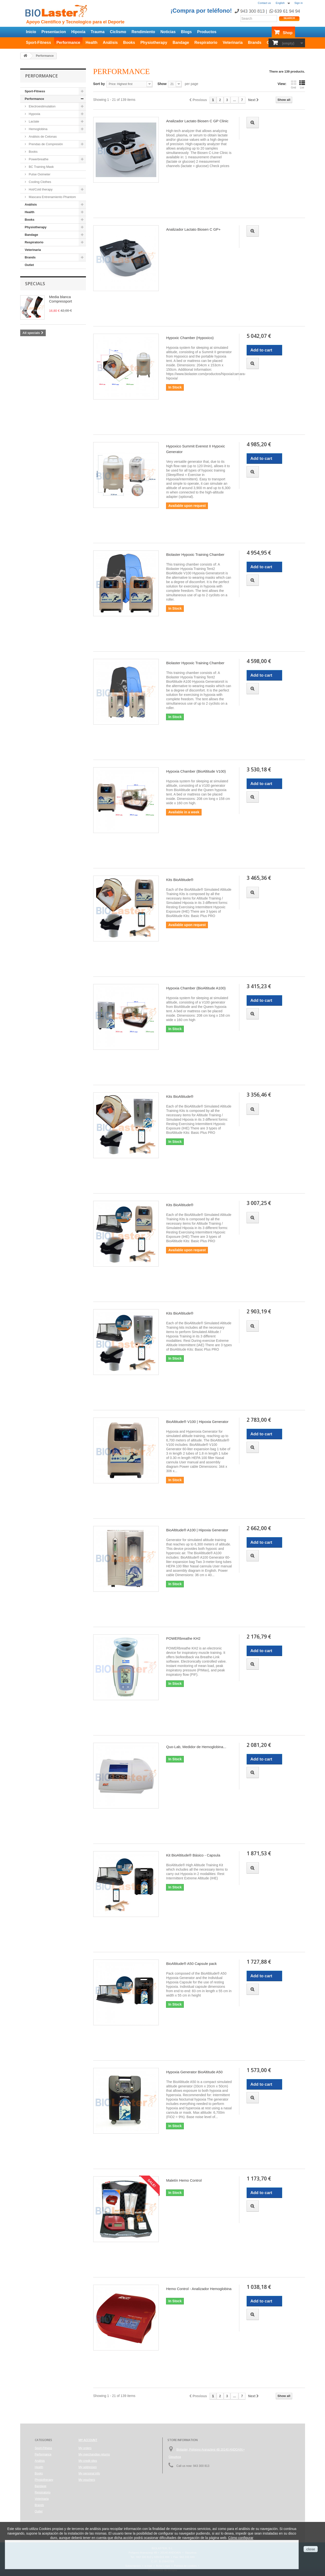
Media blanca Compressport (60, 299)
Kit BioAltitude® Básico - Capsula (193, 1855)
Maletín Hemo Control (184, 2180)
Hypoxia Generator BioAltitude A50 (194, 2072)
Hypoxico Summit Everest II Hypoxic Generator (195, 449)
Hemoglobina (37, 129)
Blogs (186, 32)
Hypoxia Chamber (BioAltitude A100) (195, 988)
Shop (288, 33)
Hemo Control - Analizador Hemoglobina (198, 2289)
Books (129, 42)
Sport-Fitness (38, 42)
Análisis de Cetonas (42, 136)
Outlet (29, 265)
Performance (68, 42)
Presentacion (53, 32)
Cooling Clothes (39, 182)
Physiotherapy (153, 42)
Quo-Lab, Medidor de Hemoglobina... (196, 1747)
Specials (35, 283)
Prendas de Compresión (45, 144)
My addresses (88, 2467)
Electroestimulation (42, 106)
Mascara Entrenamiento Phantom (52, 197)
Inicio (31, 32)
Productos (206, 32)
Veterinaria (233, 42)
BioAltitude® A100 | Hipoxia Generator (197, 1530)
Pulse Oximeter (39, 174)
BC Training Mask (41, 167)
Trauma (98, 32)
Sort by (99, 84)
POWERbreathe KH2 (183, 1638)
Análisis (110, 42)
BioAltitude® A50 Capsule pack (191, 1963)
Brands (254, 42)
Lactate (33, 121)
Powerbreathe (38, 159)
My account (88, 2440)
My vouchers (87, 2479)
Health (91, 42)
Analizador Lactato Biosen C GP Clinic (197, 121)
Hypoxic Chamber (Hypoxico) (190, 338)
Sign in (298, 2)
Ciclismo (118, 32)
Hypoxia (34, 114)
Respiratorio (205, 42)
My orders (85, 2448)
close (310, 2549)
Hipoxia (78, 32)
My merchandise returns (94, 2454)
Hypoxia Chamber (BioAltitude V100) (196, 771)
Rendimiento (143, 32)
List (302, 84)
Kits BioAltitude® (179, 880)
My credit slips (88, 2460)
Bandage (181, 42)
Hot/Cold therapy (40, 189)
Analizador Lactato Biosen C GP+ (193, 229)
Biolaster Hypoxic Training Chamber (195, 554)
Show (162, 84)
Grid (293, 84)
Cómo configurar (240, 2538)
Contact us (264, 2)
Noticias (168, 32)
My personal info (89, 2473)
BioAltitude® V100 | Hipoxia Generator (197, 1422)
